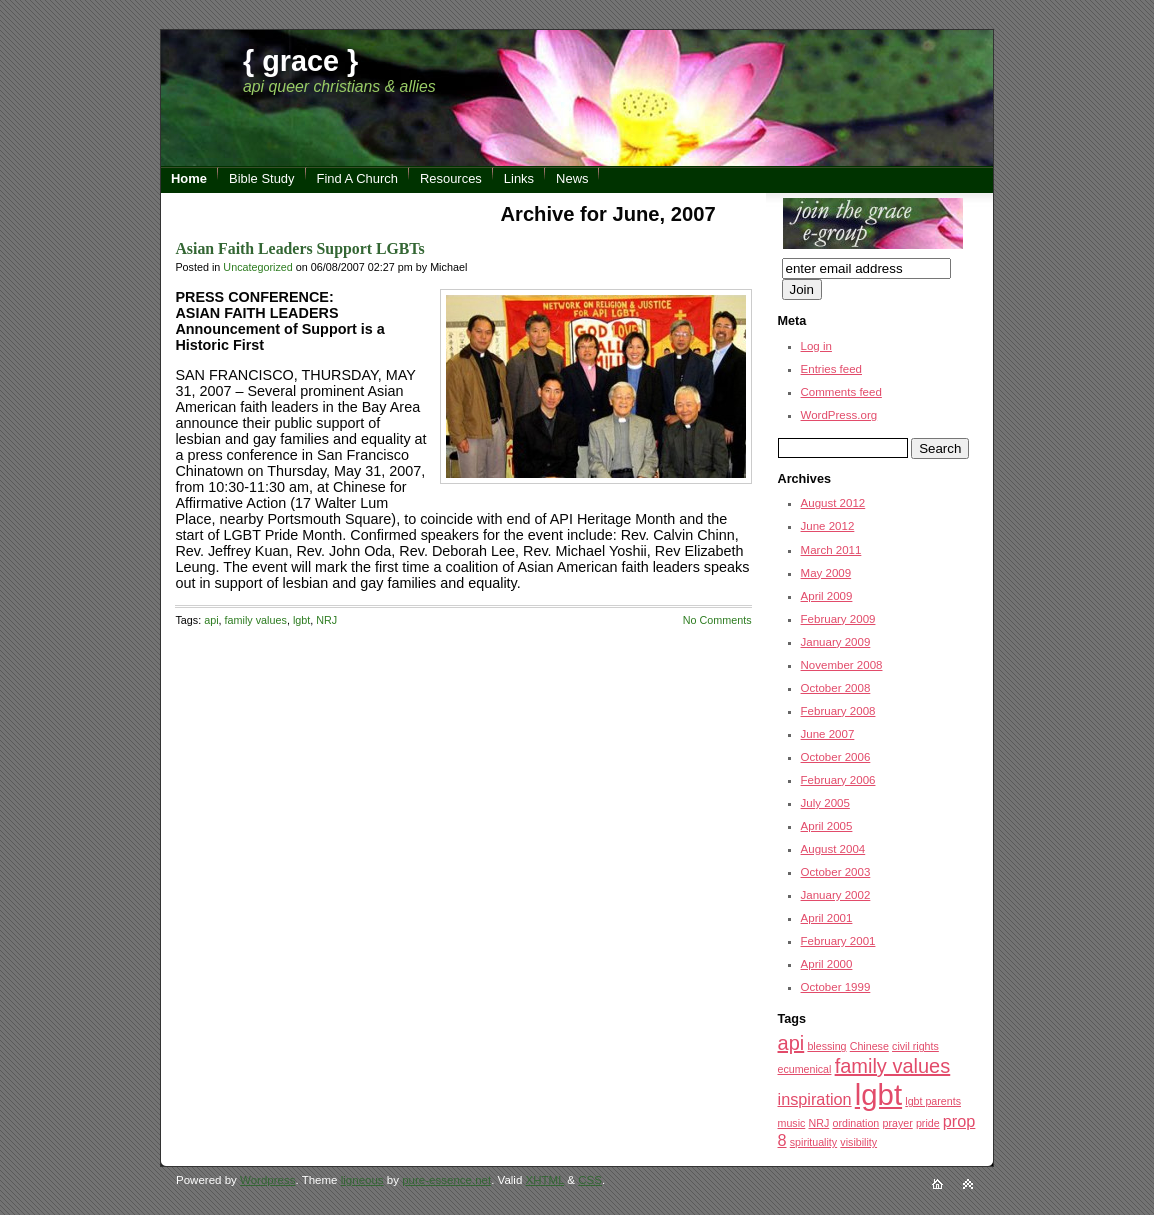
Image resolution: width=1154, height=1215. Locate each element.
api (211, 620)
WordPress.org (839, 415)
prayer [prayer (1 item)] (898, 1123)
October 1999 (836, 987)
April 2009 (827, 596)
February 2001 (838, 941)
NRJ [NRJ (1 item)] (819, 1123)
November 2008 (842, 665)
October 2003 (836, 872)
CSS (590, 1180)
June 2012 (828, 526)
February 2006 (838, 780)
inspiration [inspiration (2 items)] (815, 1099)
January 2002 (836, 895)
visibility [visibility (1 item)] (858, 1142)
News (572, 178)
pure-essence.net (446, 1180)
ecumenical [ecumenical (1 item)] (805, 1069)
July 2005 (825, 803)
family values (256, 620)
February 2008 (838, 711)
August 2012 (833, 503)
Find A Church (357, 178)
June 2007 (828, 734)
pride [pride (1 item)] (928, 1123)
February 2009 (838, 619)
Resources (451, 178)
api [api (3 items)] (791, 1043)
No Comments (717, 620)
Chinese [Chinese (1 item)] (869, 1046)
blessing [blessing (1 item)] (826, 1046)
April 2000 (827, 964)
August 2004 (833, 849)
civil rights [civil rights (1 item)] (915, 1046)
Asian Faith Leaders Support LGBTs (299, 248)
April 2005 (827, 826)
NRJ (326, 620)
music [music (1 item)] (792, 1123)
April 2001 (827, 918)
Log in (816, 346)
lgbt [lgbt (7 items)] (878, 1094)
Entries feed (831, 369)
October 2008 (836, 688)
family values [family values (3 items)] (893, 1066)
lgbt (301, 620)
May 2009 (826, 573)
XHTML (545, 1180)
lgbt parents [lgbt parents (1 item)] (933, 1101)
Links (519, 178)
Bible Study (262, 178)
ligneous (362, 1180)
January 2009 (836, 642)
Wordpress (267, 1180)
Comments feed (841, 392)
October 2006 (836, 757)
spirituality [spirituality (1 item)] (813, 1142)
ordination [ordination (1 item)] (855, 1123)
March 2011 (831, 550)
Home (189, 178)
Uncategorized (258, 267)
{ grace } (300, 61)
